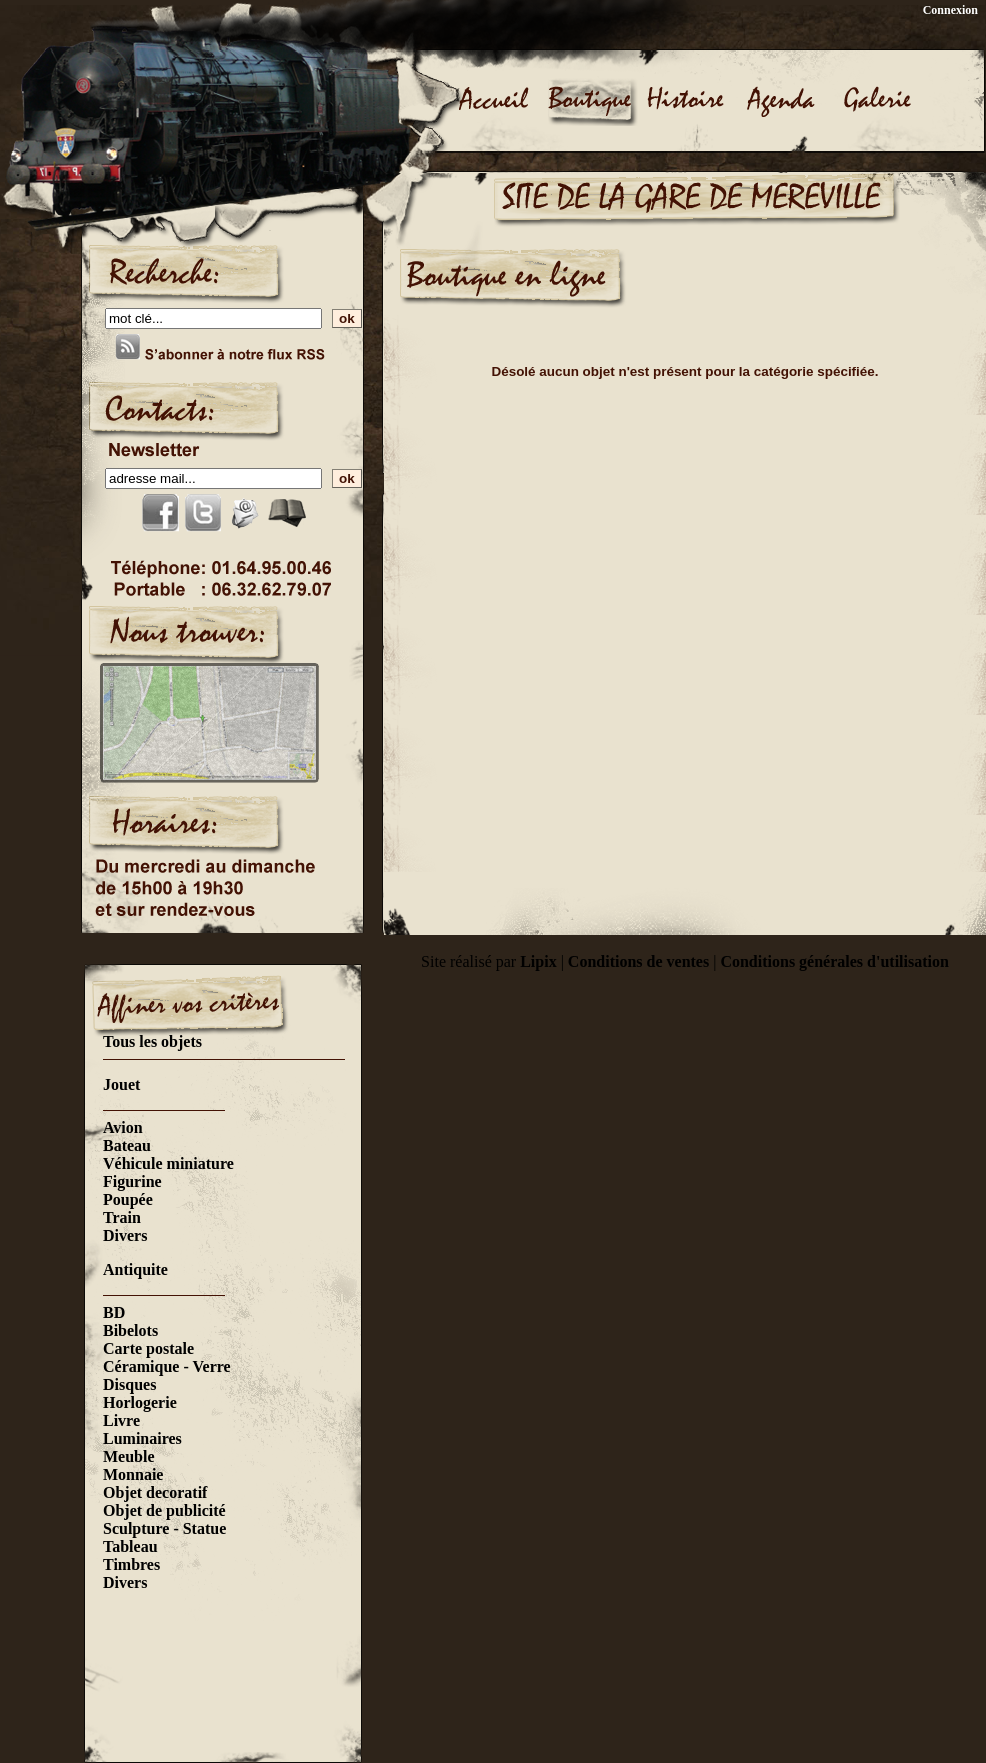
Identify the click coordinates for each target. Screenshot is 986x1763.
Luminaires (142, 1438)
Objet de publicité (164, 1510)
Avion (123, 1127)
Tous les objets (152, 1041)
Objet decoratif (155, 1492)
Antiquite (135, 1269)
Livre (121, 1420)
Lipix (538, 961)
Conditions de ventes (638, 961)
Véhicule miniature (168, 1163)
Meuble (129, 1456)
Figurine (132, 1181)
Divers (125, 1235)
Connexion (950, 10)
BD (114, 1312)
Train (122, 1217)
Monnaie (133, 1474)
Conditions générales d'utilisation (834, 961)
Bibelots (130, 1330)
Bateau (127, 1145)
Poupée (128, 1199)
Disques (129, 1384)
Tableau (130, 1546)
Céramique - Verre (167, 1366)
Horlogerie (140, 1402)
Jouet (121, 1084)
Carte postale (148, 1348)
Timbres (131, 1564)
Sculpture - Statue (164, 1528)
